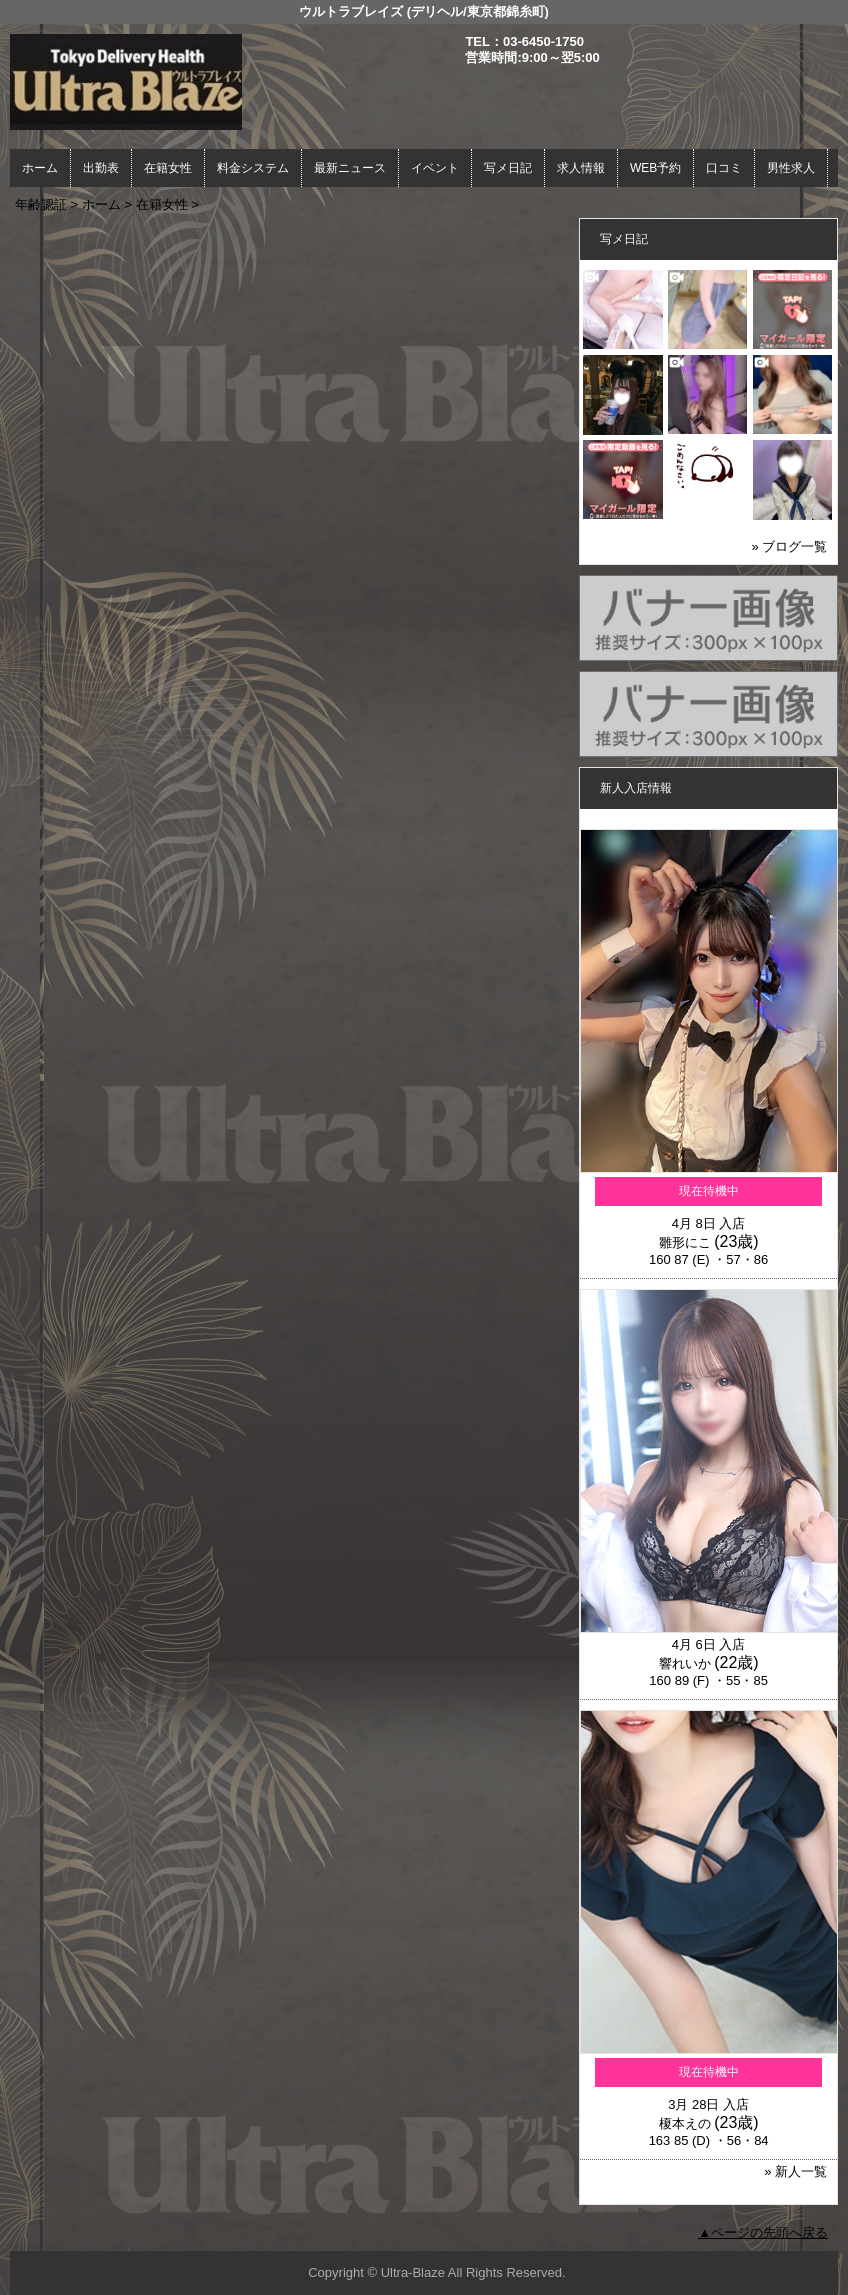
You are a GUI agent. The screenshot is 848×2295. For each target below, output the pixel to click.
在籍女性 (168, 168)
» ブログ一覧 (790, 546)
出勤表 (101, 168)
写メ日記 (508, 168)
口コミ (724, 168)
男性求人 (791, 168)
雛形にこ (685, 1242)
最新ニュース (350, 168)
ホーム (40, 168)
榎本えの (685, 2123)
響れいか (685, 1663)
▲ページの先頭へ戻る (763, 2232)
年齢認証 (41, 204)
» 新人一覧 (795, 2171)
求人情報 (581, 168)
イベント (435, 168)
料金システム (253, 168)
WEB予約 (655, 168)
